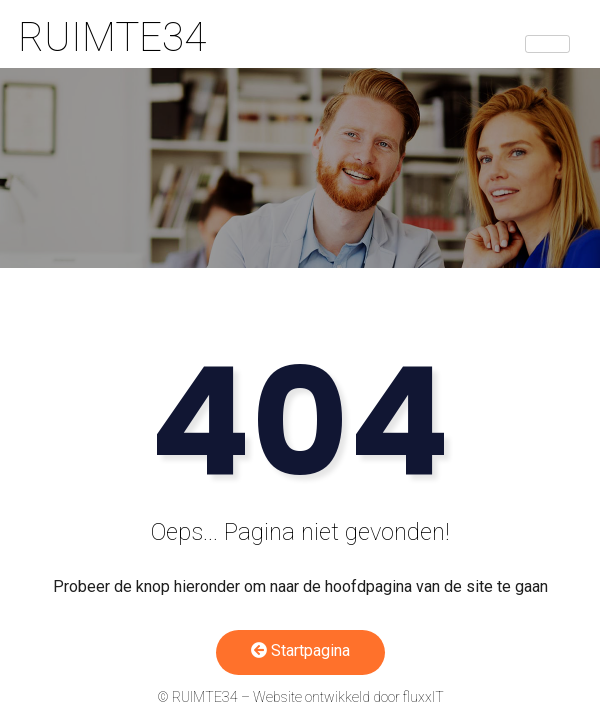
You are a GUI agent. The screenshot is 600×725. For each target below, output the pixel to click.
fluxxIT (423, 697)
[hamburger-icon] (547, 44)
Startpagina (300, 650)
